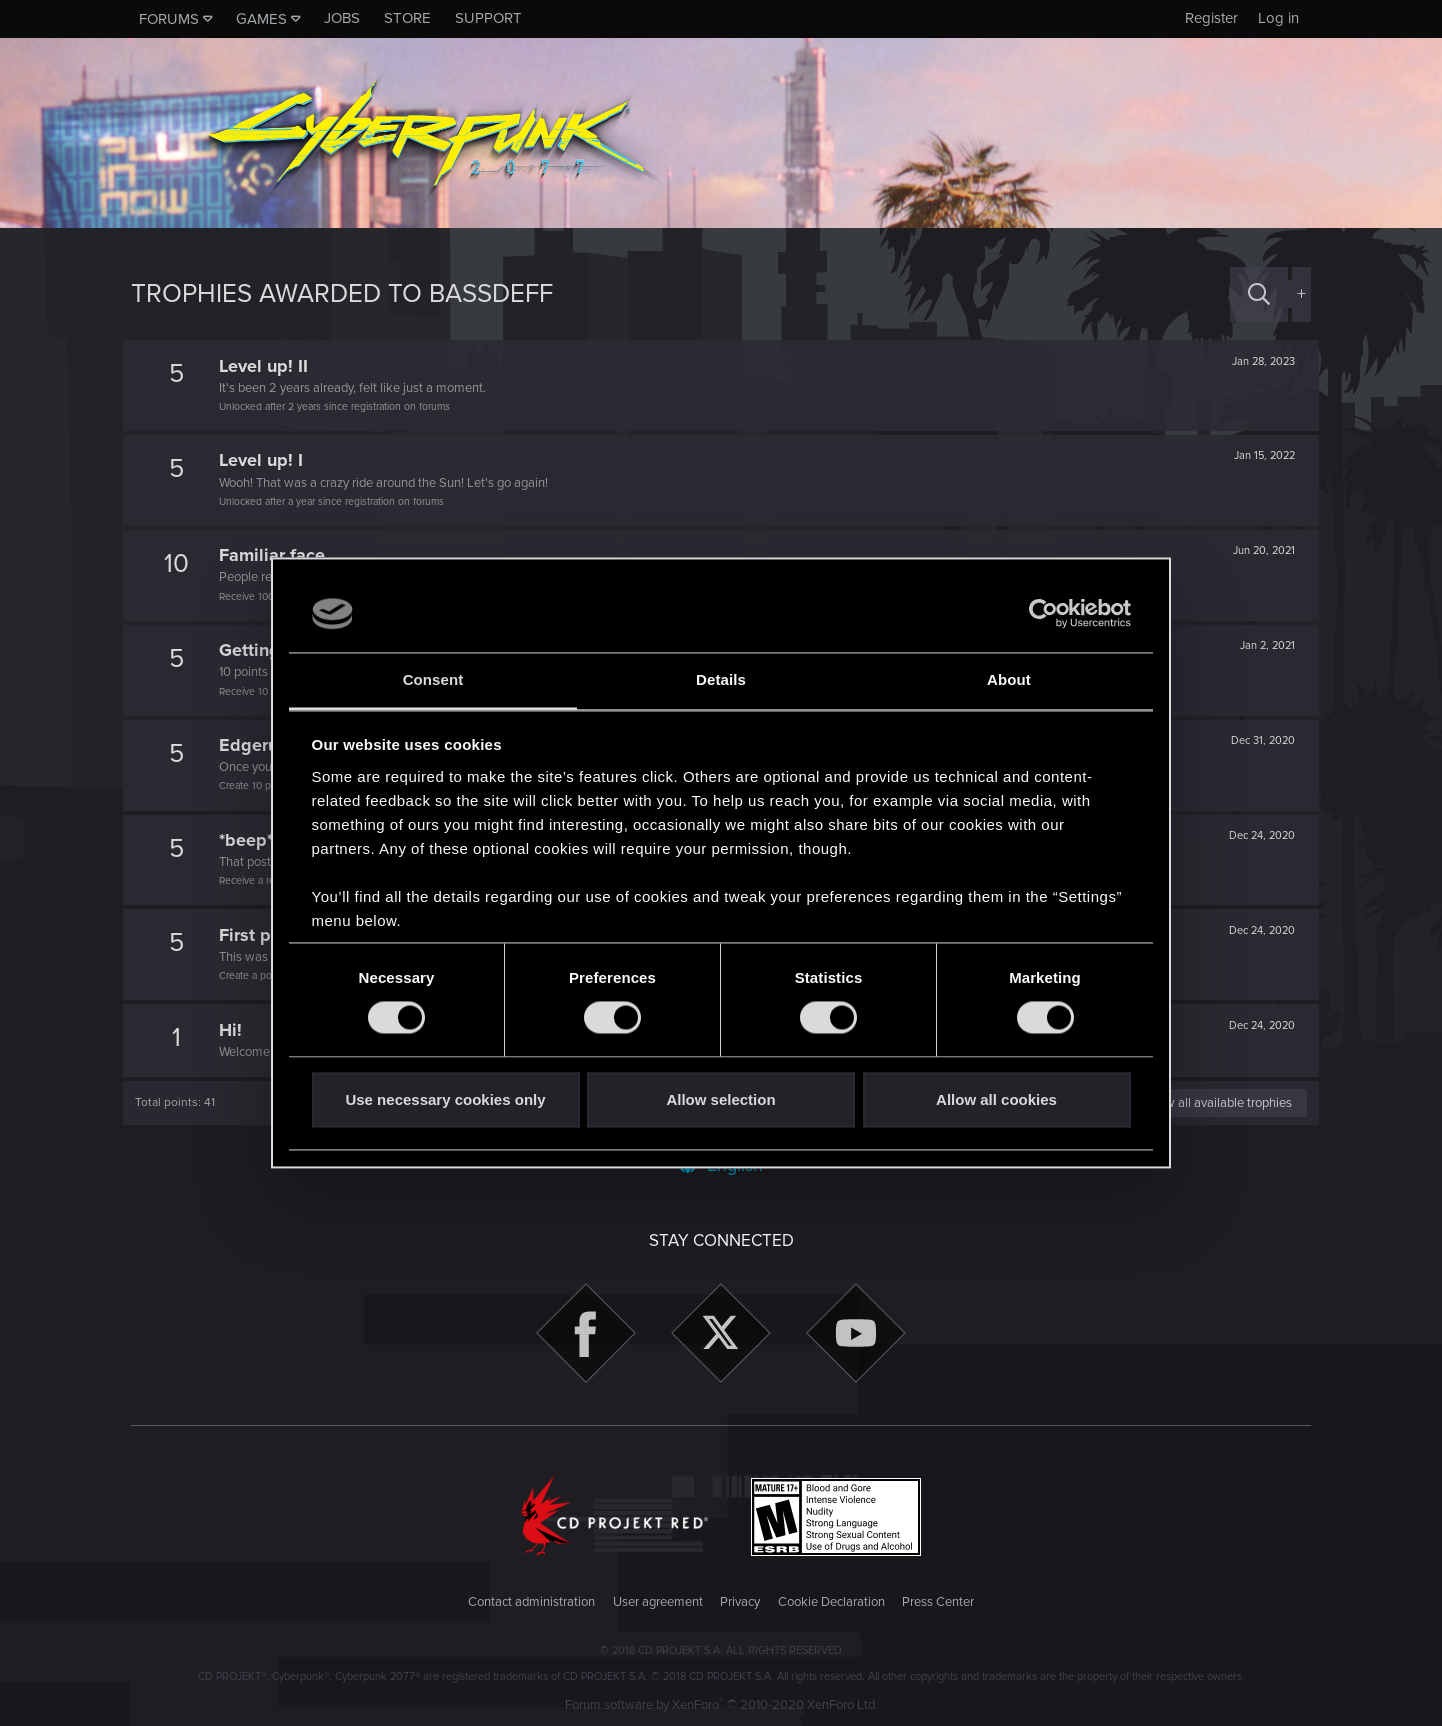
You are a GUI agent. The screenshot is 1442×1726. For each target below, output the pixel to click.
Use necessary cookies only (445, 1099)
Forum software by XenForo (721, 1705)
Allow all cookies (996, 1099)
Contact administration (531, 1602)
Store (407, 18)
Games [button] (261, 19)
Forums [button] (169, 19)
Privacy (740, 1602)
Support (488, 18)
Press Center (938, 1602)
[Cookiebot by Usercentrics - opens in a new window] (1043, 614)
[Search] (1259, 294)
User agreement (658, 1602)
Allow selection (720, 1099)
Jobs (342, 18)
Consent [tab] (433, 679)
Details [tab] (721, 679)
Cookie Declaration (831, 1602)
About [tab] (1009, 679)
